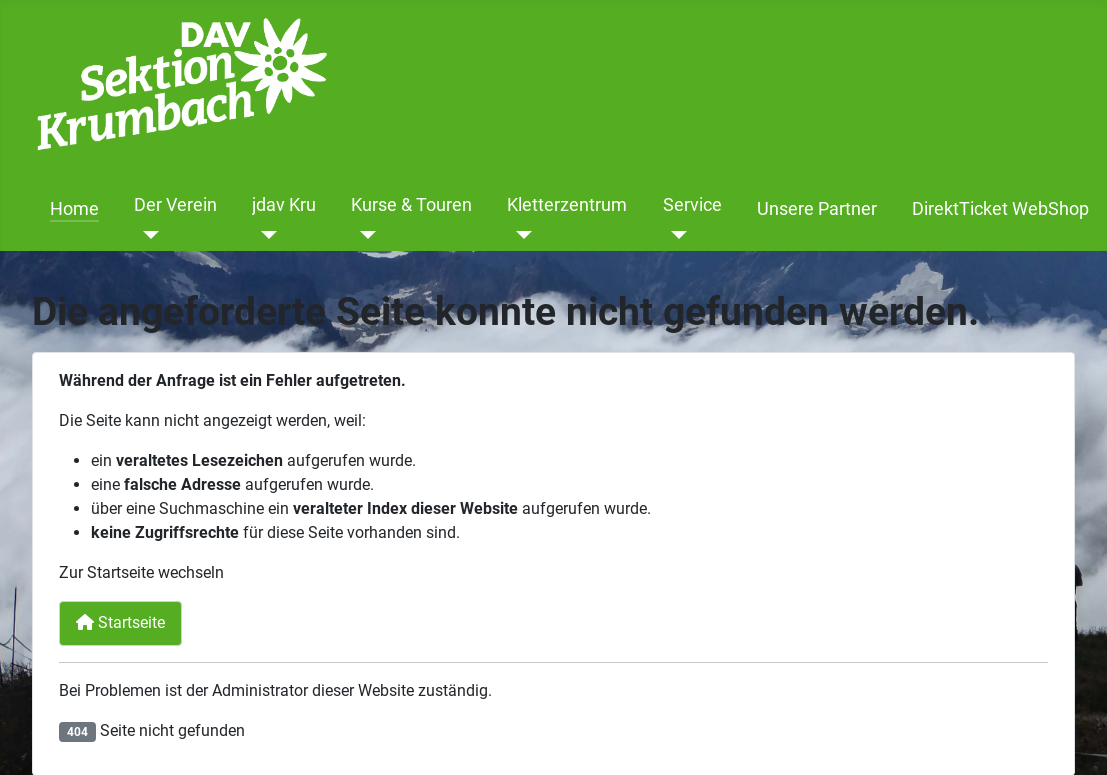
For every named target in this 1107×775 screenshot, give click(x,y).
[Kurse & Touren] (363, 235)
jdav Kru (284, 205)
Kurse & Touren (411, 205)
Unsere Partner (817, 209)
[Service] (675, 235)
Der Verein (175, 205)
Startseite (120, 622)
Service (692, 205)
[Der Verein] (146, 235)
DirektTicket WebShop (1000, 209)
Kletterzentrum (567, 205)
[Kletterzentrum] (519, 235)
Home (74, 209)
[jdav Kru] (264, 235)
